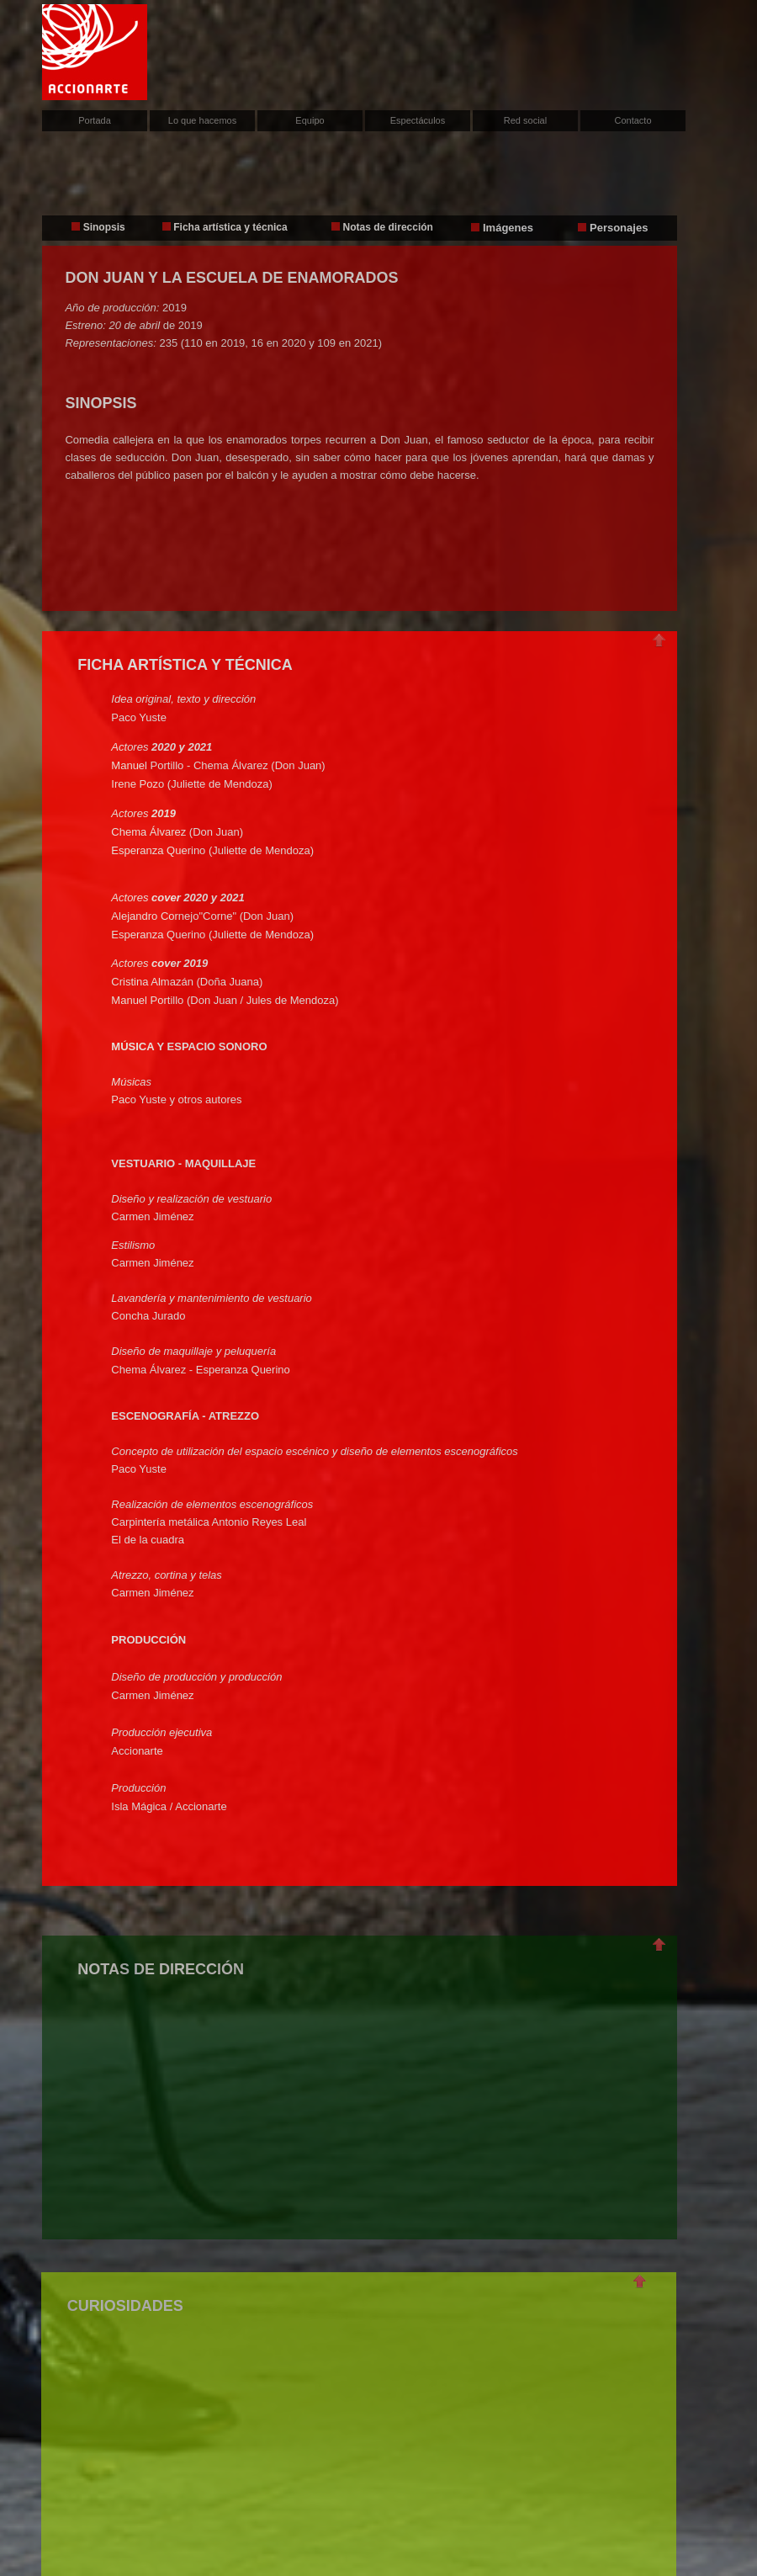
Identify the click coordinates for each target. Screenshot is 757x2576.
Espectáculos (417, 120)
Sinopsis (97, 227)
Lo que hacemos (202, 120)
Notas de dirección (388, 227)
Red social (525, 120)
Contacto (632, 120)
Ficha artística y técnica (230, 227)
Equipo (309, 120)
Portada (94, 120)
